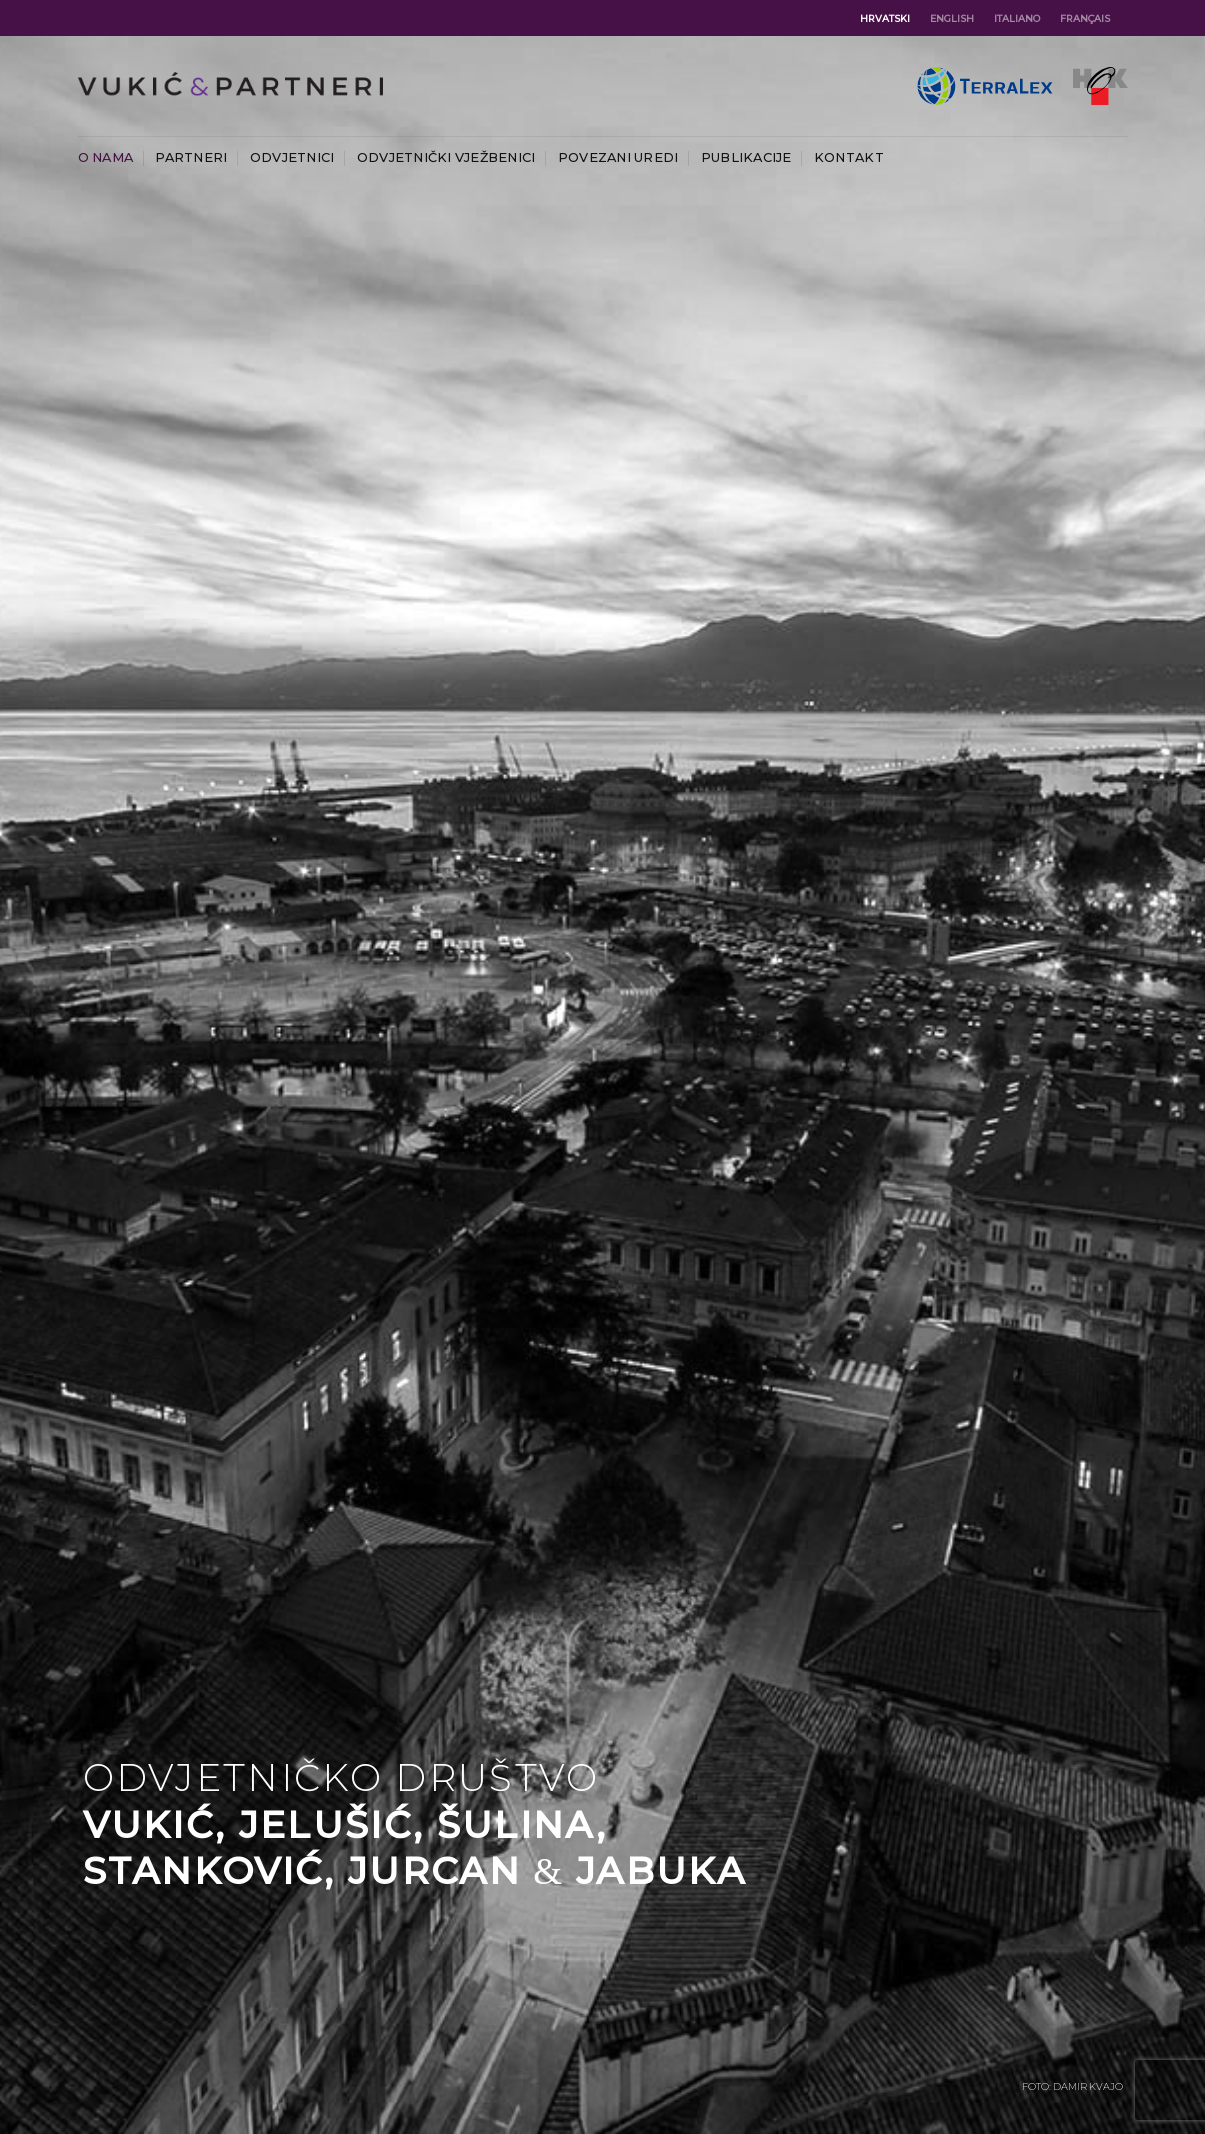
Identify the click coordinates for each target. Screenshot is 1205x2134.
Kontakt (849, 157)
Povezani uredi (618, 157)
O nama (106, 157)
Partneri (191, 157)
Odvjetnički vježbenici (446, 157)
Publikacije (746, 157)
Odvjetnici (292, 157)
